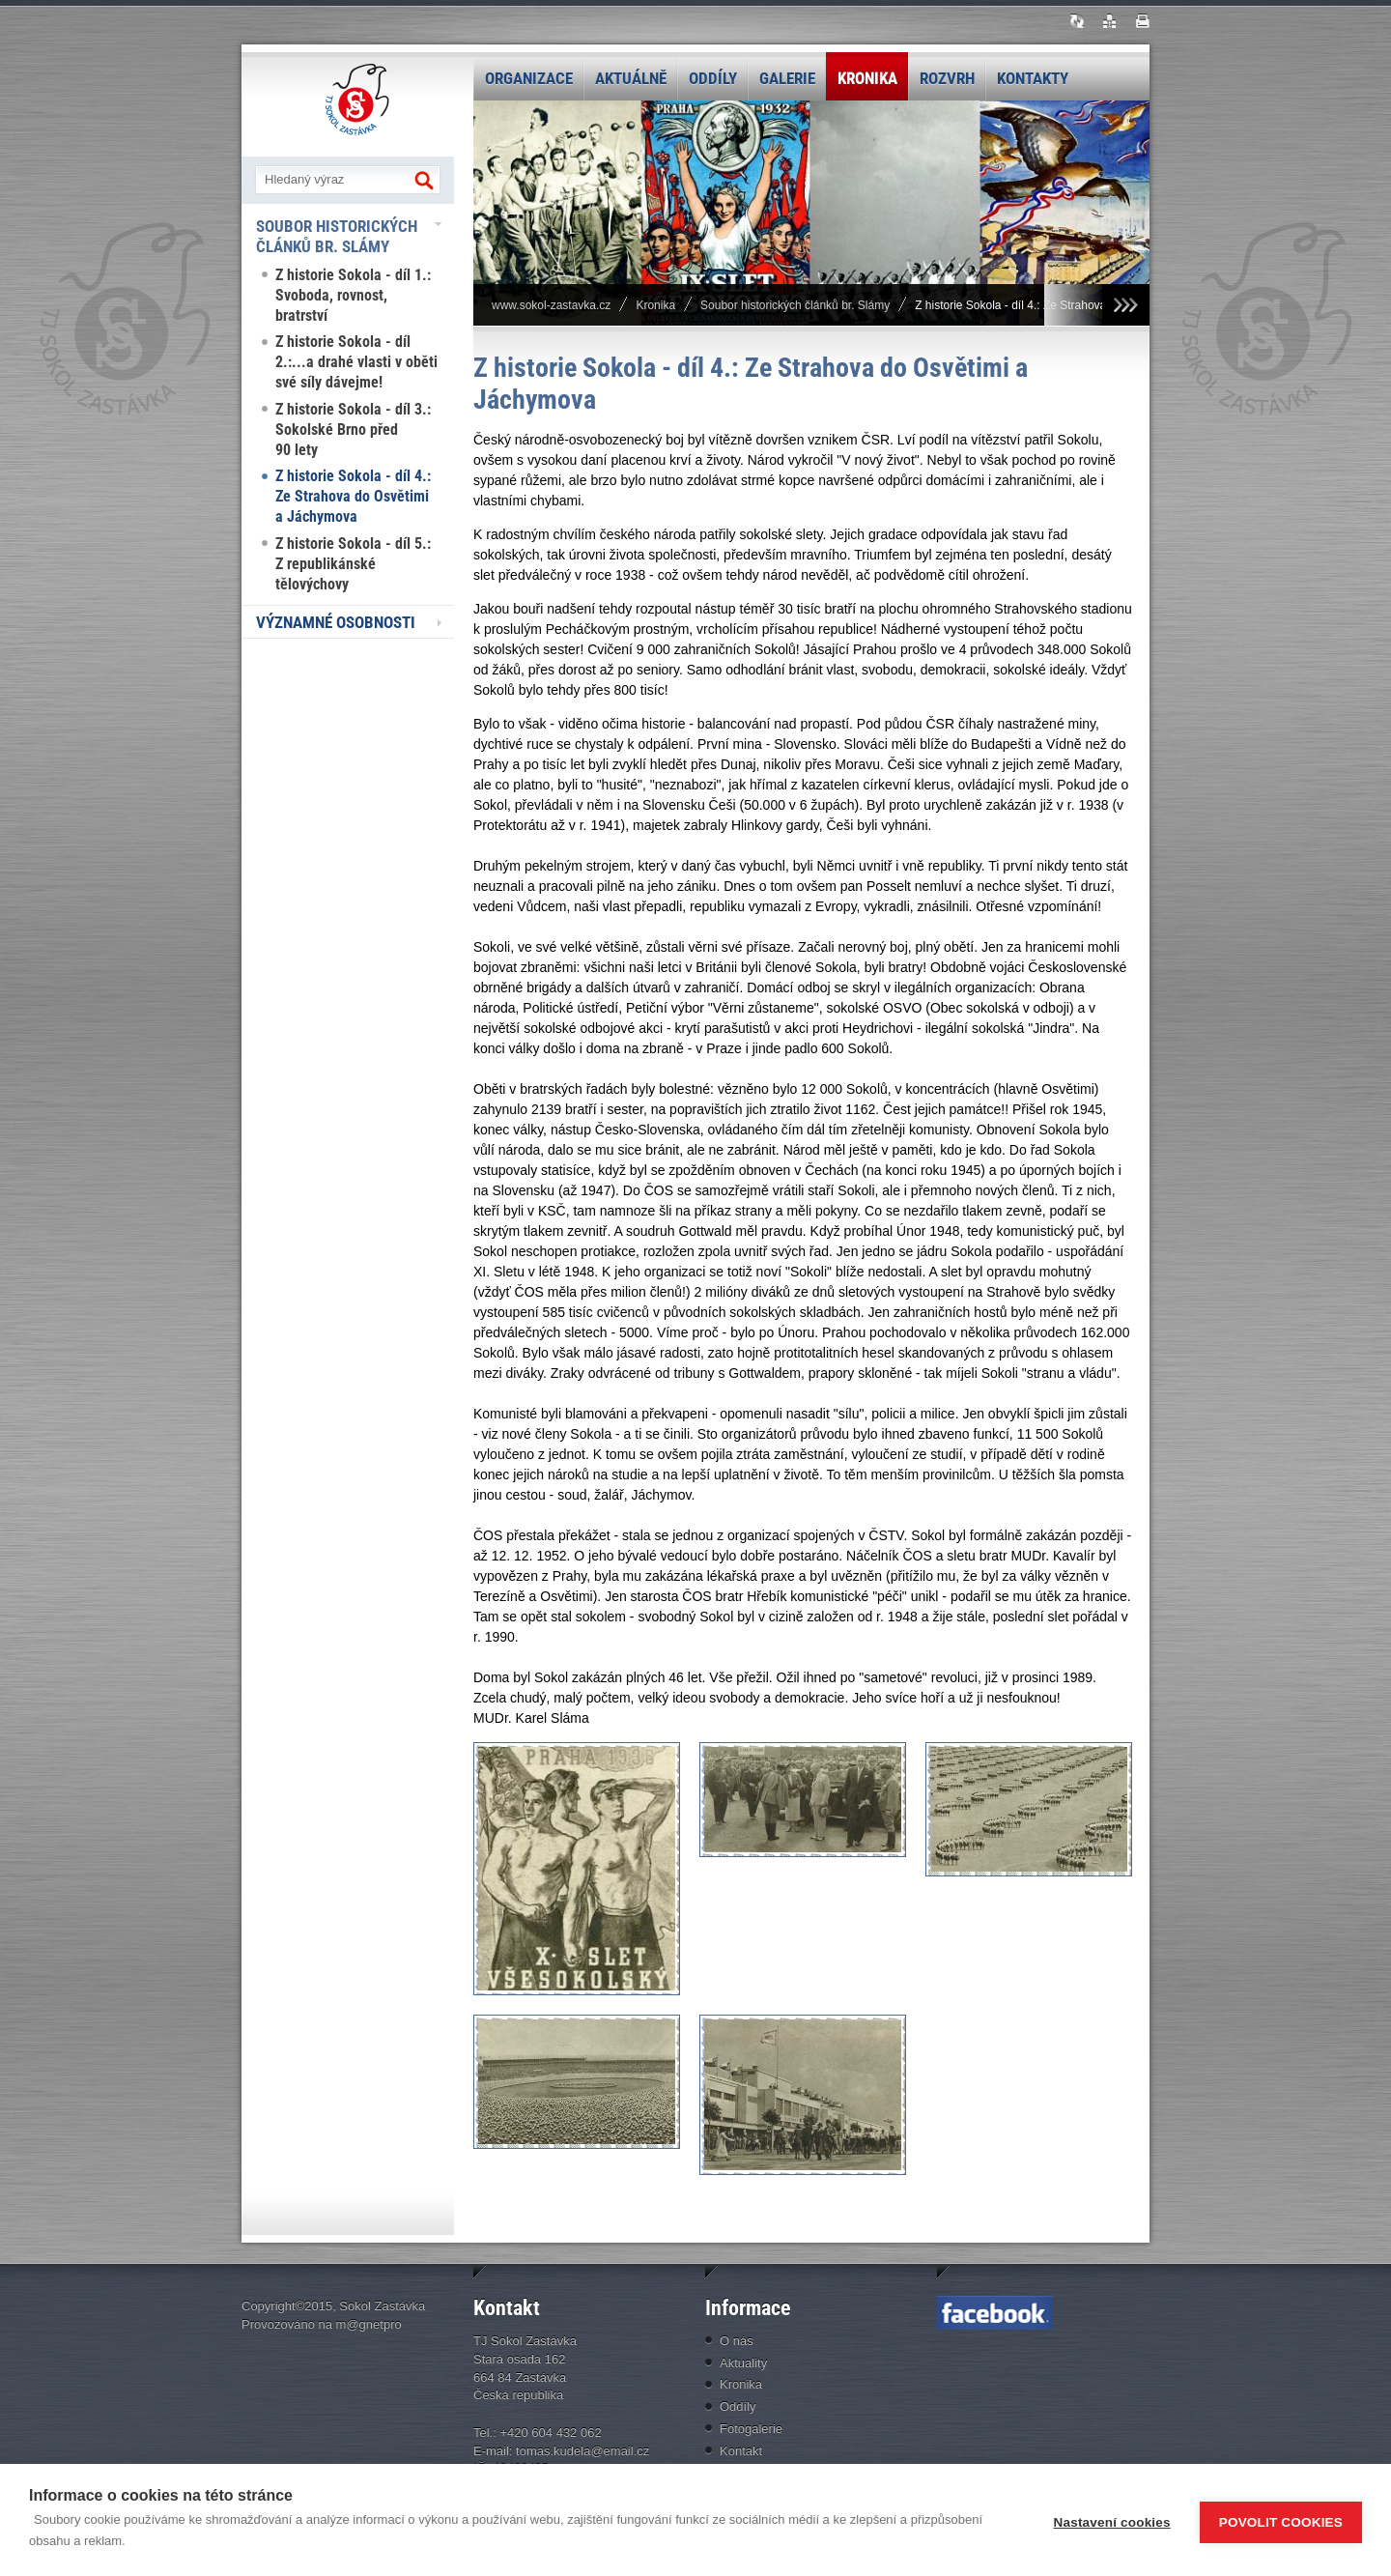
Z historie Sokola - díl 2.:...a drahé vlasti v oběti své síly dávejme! (356, 361)
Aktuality (743, 2363)
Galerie (787, 78)
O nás (736, 2340)
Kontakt (741, 2451)
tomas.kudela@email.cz (582, 2451)
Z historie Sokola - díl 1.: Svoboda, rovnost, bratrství (353, 295)
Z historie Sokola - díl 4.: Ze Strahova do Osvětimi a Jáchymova (353, 496)
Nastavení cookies (1112, 2520)
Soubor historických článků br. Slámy (336, 236)
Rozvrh (947, 78)
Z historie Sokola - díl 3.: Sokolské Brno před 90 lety (353, 429)
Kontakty (1032, 78)
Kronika (867, 78)
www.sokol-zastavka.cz (551, 305)
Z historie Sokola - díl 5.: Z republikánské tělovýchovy (353, 563)
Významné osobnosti (335, 622)
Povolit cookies (1281, 2520)
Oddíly (713, 78)
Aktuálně (631, 78)
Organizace (529, 78)
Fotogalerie (751, 2428)
